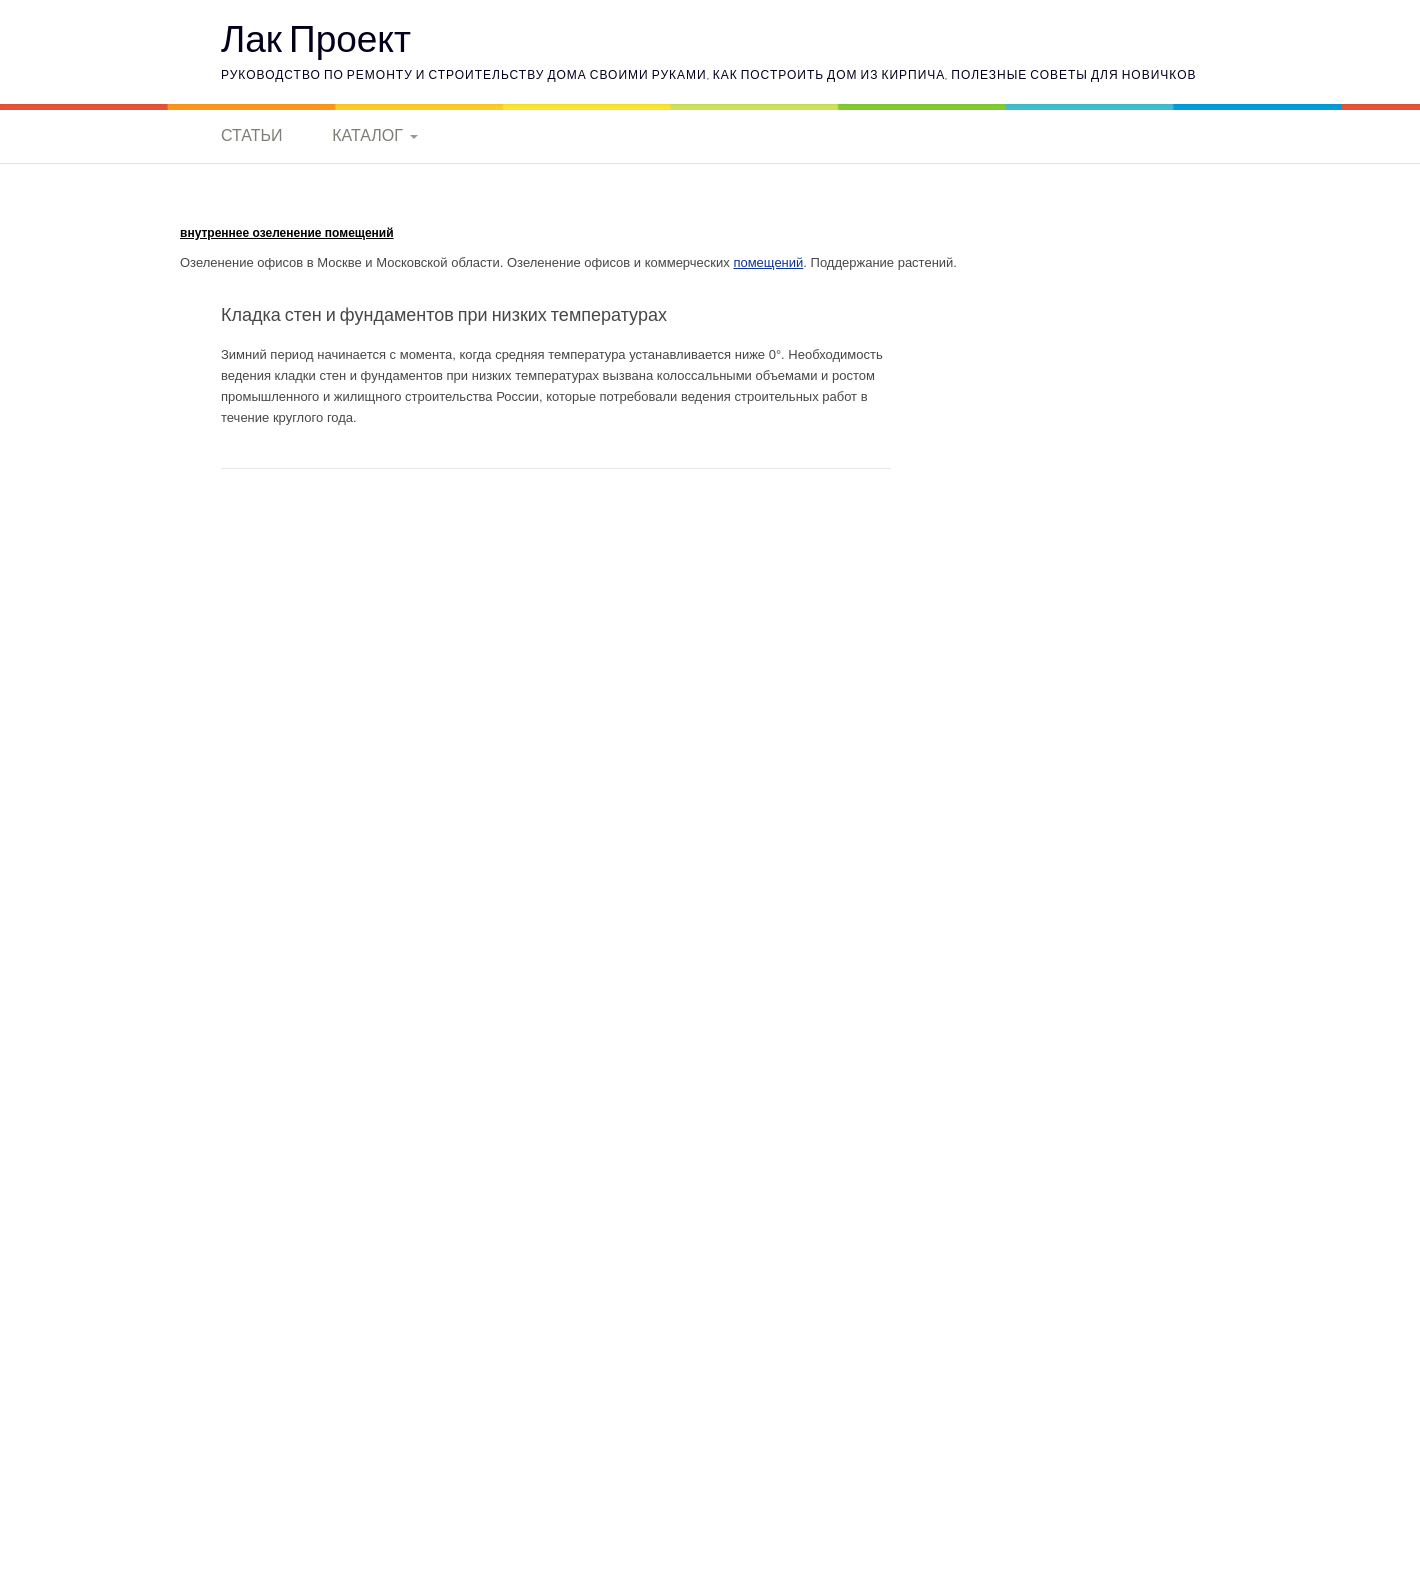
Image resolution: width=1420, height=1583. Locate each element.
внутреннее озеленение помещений (287, 233)
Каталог (367, 135)
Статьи (251, 135)
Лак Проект (316, 37)
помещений (768, 262)
